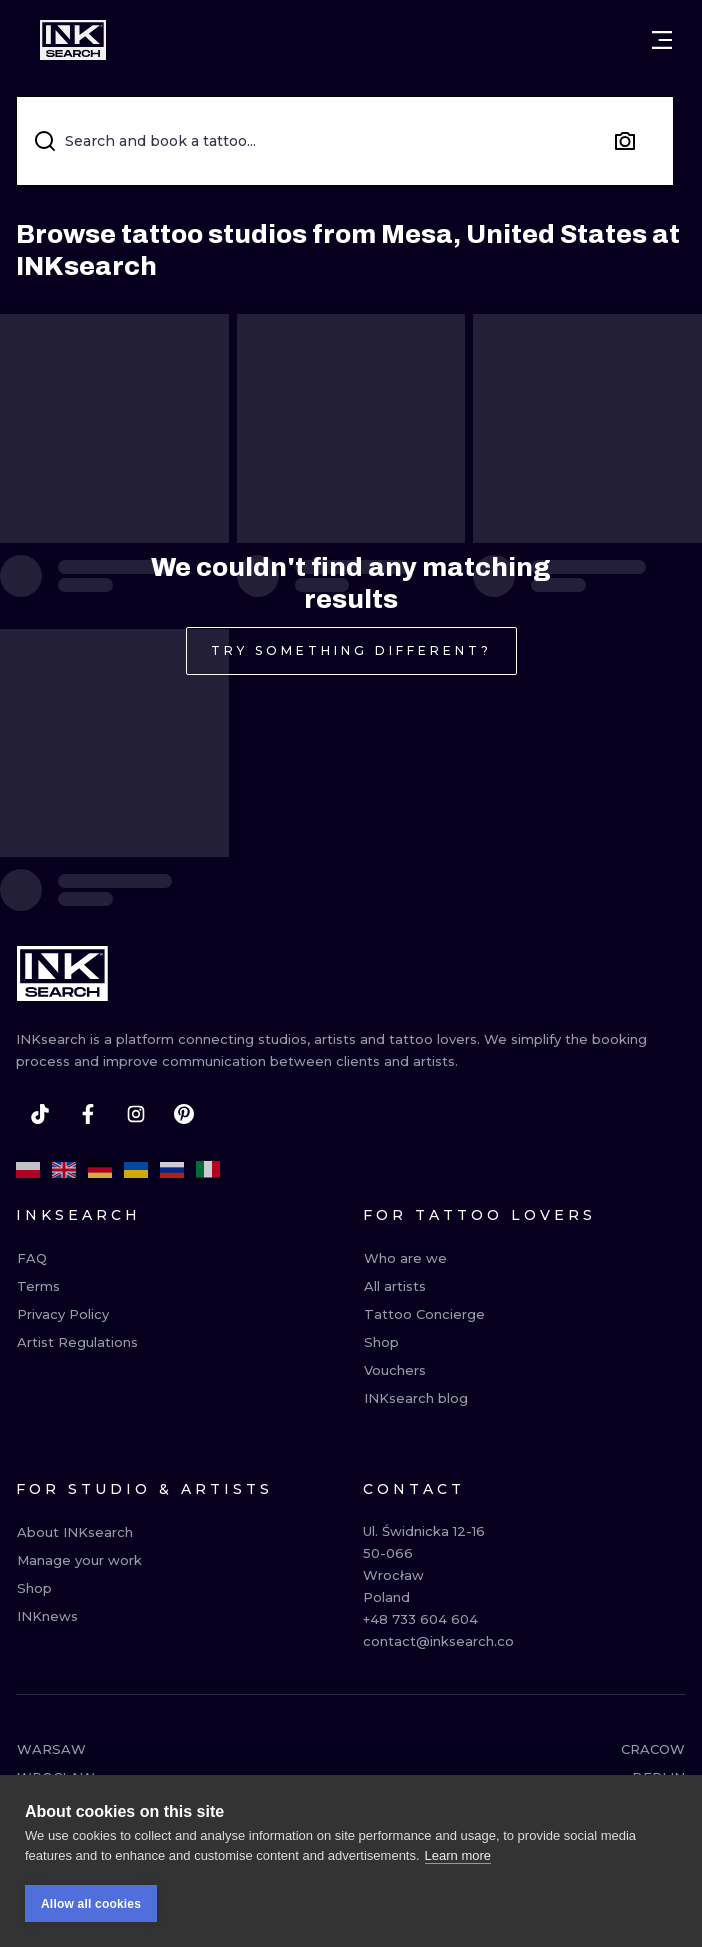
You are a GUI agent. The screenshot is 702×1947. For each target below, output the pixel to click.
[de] (100, 1170)
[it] (208, 1170)
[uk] (136, 1170)
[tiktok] (40, 1114)
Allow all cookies (91, 1905)
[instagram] (136, 1114)
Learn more (458, 1856)
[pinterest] (184, 1114)
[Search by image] (625, 141)
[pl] (28, 1170)
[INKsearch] (73, 40)
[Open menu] (662, 40)
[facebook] (88, 1114)
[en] (64, 1170)
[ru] (172, 1170)
